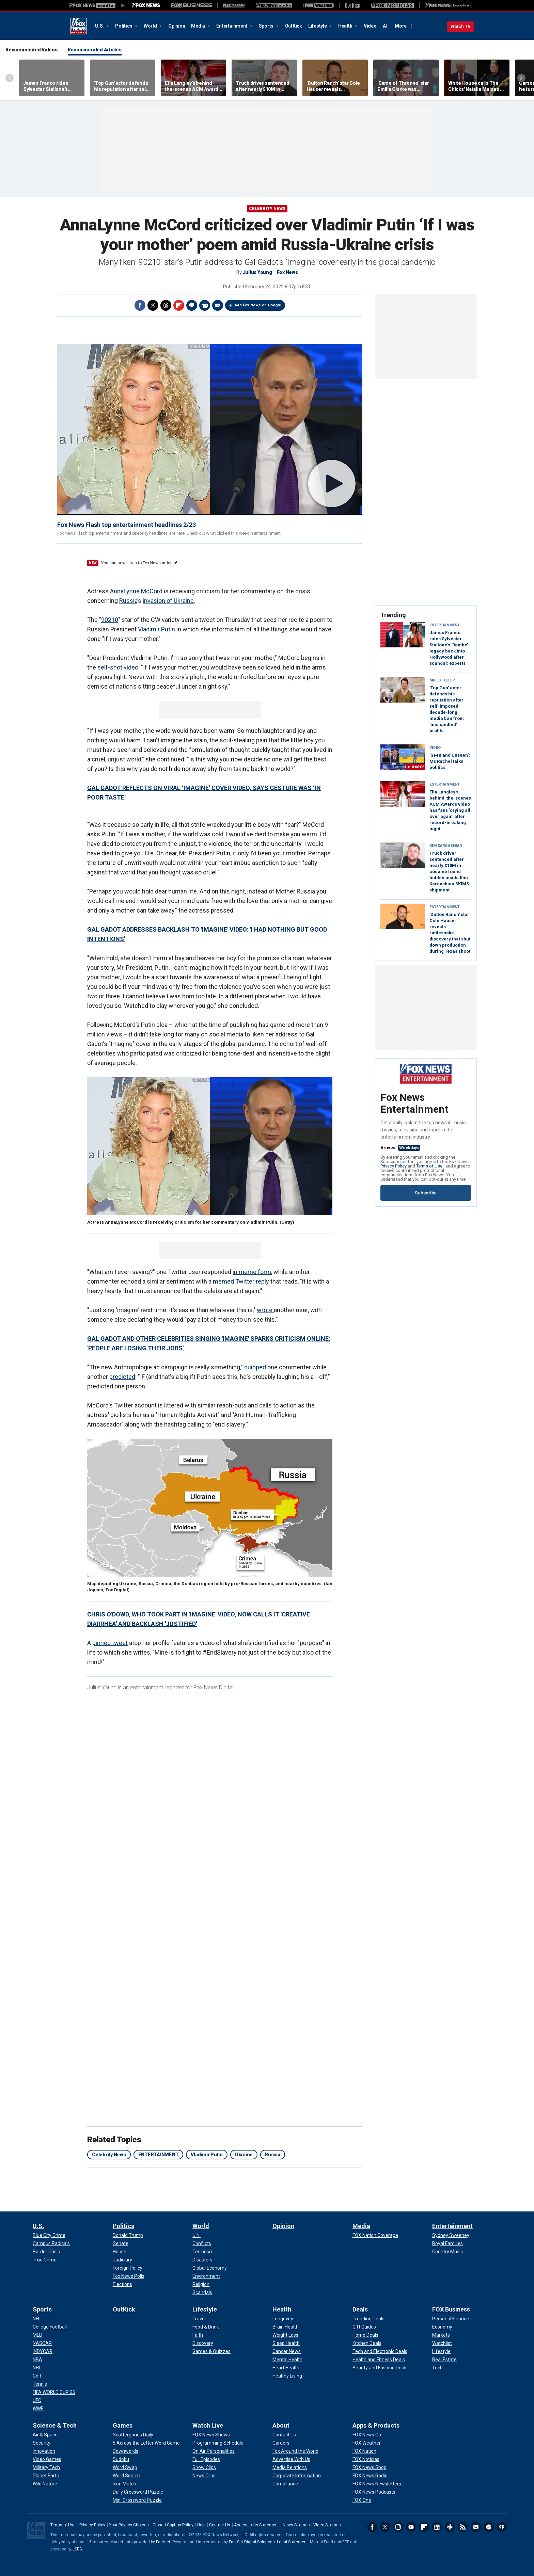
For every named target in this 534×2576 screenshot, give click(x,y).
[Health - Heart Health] (285, 2367)
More (401, 26)
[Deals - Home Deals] (365, 2335)
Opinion (176, 26)
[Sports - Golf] (37, 2376)
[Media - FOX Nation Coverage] (375, 2235)
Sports (266, 26)
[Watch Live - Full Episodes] (206, 2459)
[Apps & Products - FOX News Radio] (370, 2475)
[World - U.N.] (196, 2235)
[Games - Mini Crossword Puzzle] (137, 2500)
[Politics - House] (119, 2251)
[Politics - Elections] (122, 2284)
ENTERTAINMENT (158, 2154)
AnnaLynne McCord (136, 591)
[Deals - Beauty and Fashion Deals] (380, 2367)
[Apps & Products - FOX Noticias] (365, 2459)
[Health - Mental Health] (287, 2359)
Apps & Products (375, 2425)
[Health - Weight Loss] (285, 2335)
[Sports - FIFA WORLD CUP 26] (54, 2392)
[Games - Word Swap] (125, 2467)
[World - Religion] (200, 2284)
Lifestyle (318, 26)
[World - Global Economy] (209, 2268)
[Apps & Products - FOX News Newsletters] (376, 2483)
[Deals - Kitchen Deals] (366, 2343)
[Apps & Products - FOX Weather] (366, 2443)
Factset (163, 2542)
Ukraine (244, 2154)
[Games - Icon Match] (124, 2483)
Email (217, 305)
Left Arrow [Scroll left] (9, 78)
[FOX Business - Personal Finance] (450, 2318)
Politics (124, 26)
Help (201, 2525)
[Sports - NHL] (37, 2367)
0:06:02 (418, 767)
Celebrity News (267, 208)
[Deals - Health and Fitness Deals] (378, 2359)
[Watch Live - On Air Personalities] (213, 2451)
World (151, 26)
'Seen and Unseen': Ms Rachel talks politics (449, 761)
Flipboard (178, 305)
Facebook (140, 305)
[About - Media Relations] (289, 2467)
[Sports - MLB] (37, 2335)
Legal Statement (292, 2542)
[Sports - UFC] (37, 2400)
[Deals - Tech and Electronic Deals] (379, 2351)
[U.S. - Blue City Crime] (49, 2235)
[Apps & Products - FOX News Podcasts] (373, 2492)
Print (204, 305)
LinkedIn (437, 2527)
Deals (360, 2309)
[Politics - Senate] (120, 2243)
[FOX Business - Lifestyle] (441, 2351)
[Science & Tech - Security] (41, 2443)
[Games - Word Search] (126, 2475)
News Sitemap (296, 2525)
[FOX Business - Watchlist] (442, 2343)
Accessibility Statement (256, 2525)
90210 (109, 619)
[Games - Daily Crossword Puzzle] (138, 2492)
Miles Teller (442, 680)
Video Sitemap (327, 2525)
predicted (122, 1376)
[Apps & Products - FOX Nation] (364, 2451)
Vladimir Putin (156, 629)
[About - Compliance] (285, 2483)
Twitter (152, 305)
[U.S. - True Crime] (45, 2260)
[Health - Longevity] (282, 2318)
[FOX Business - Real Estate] (444, 2359)
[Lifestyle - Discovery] (202, 2343)
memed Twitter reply (241, 1281)
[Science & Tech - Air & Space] (45, 2434)
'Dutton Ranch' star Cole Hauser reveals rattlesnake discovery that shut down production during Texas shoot (449, 933)
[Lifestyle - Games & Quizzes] (211, 2351)
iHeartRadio (502, 2527)
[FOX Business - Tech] (437, 2367)
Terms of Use (429, 1166)
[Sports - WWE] (38, 2408)
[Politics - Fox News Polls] (128, 2276)
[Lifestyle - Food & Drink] (205, 2327)
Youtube (411, 2527)
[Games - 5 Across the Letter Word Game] (146, 2443)
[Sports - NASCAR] (42, 2343)
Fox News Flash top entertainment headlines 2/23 (126, 524)
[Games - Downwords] (125, 2451)
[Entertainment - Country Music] (447, 2251)
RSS (463, 2527)
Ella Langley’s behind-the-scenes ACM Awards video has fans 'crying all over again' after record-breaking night (450, 810)
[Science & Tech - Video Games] (47, 2459)
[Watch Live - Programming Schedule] (218, 2443)
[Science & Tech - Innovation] (44, 2451)
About (280, 2425)
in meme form (252, 1271)
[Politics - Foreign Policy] (127, 2268)
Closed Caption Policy (173, 2525)
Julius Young (257, 272)
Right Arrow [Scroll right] (521, 78)
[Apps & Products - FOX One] (361, 2500)
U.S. (100, 26)
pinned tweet (110, 1642)
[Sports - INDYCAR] (42, 2351)
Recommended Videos (31, 49)
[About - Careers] (280, 2443)
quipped (255, 1367)
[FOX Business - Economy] (442, 2327)
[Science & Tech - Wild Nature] (45, 2483)
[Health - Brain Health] (285, 2327)
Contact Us (219, 2525)
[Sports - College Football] (50, 2327)
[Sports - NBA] (37, 2359)
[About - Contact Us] (284, 2434)
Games (122, 2425)
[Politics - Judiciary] (122, 2260)
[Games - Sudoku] (121, 2459)
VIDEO (435, 747)
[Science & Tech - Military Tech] (46, 2467)
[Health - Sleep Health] (286, 2343)
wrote (265, 1310)
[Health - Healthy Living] (287, 2376)
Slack (450, 2527)
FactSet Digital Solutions (252, 2542)
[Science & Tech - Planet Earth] (46, 2475)
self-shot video (117, 667)
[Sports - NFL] (37, 2318)
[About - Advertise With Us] (291, 2459)
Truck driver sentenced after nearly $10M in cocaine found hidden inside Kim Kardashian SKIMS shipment (449, 871)
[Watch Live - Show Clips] (204, 2467)
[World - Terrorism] (203, 2251)
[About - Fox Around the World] (295, 2451)
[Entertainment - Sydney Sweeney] (450, 2235)
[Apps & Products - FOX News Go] (366, 2434)
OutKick (293, 26)
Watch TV (461, 26)
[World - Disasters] (202, 2260)
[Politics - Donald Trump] (128, 2235)
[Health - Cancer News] (286, 2351)
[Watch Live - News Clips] (204, 2475)
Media (198, 26)
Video (370, 26)
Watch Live (207, 2425)
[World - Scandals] (202, 2292)
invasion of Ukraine (168, 600)
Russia (128, 600)
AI (385, 26)
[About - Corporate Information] (296, 2475)
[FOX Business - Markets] (441, 2335)
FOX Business (451, 2309)
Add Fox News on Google (258, 305)
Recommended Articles (95, 49)
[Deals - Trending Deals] (368, 2318)
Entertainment (232, 26)
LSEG (77, 2549)
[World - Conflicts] (201, 2243)
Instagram (398, 2527)
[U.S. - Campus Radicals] (51, 2243)
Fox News (78, 26)
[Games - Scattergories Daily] (133, 2434)
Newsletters (476, 2527)
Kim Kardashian (445, 845)
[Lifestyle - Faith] (197, 2335)
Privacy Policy (394, 1166)
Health (345, 26)
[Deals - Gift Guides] (364, 2327)
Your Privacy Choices (129, 2525)
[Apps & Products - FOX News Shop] (369, 2467)
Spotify (489, 2527)
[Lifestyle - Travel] (199, 2318)
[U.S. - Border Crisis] (46, 2251)
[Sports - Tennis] (40, 2384)
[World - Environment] (206, 2276)
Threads (165, 305)
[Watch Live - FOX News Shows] (211, 2434)
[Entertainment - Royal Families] (447, 2243)
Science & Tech (55, 2425)
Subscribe (426, 1192)
